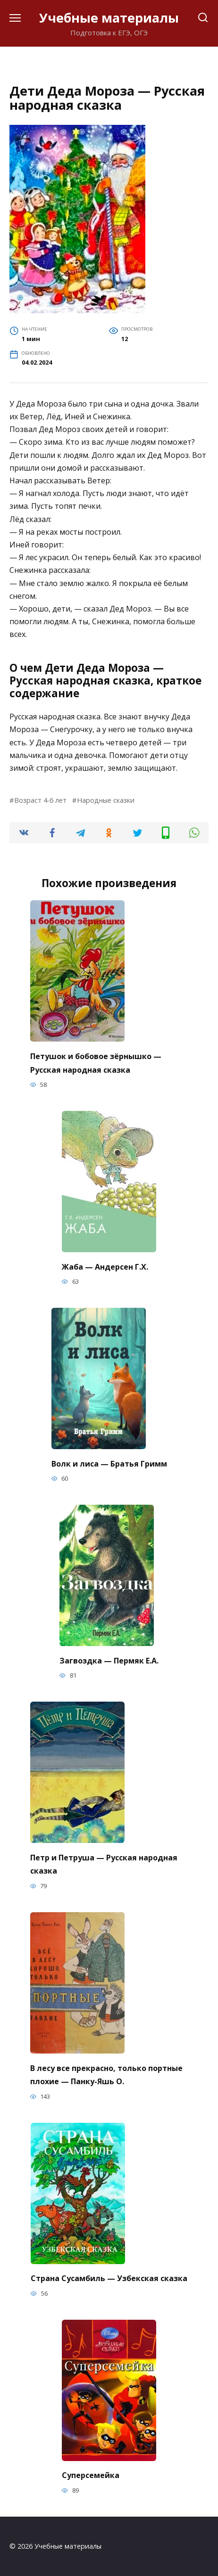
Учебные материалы (109, 17)
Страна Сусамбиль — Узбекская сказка (109, 2278)
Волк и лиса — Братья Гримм (109, 1463)
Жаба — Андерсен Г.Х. (105, 1266)
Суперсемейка (90, 2475)
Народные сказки (105, 800)
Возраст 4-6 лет (40, 800)
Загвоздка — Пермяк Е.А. (109, 1660)
